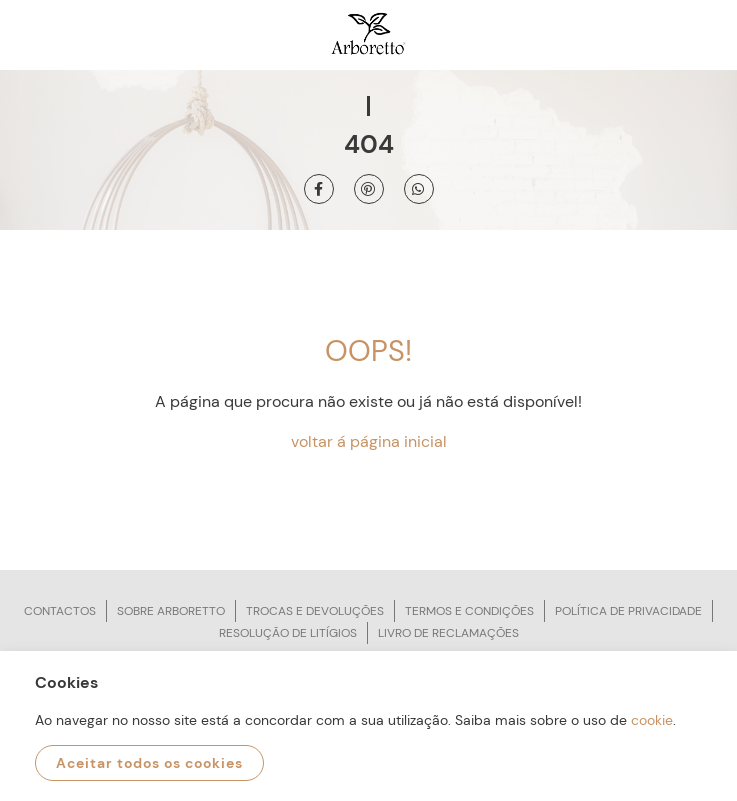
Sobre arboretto (171, 611)
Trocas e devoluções (315, 611)
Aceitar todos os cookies (149, 763)
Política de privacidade (628, 611)
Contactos (60, 611)
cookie (652, 720)
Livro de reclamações (448, 633)
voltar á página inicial (369, 441)
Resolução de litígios (288, 633)
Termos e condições (469, 611)
